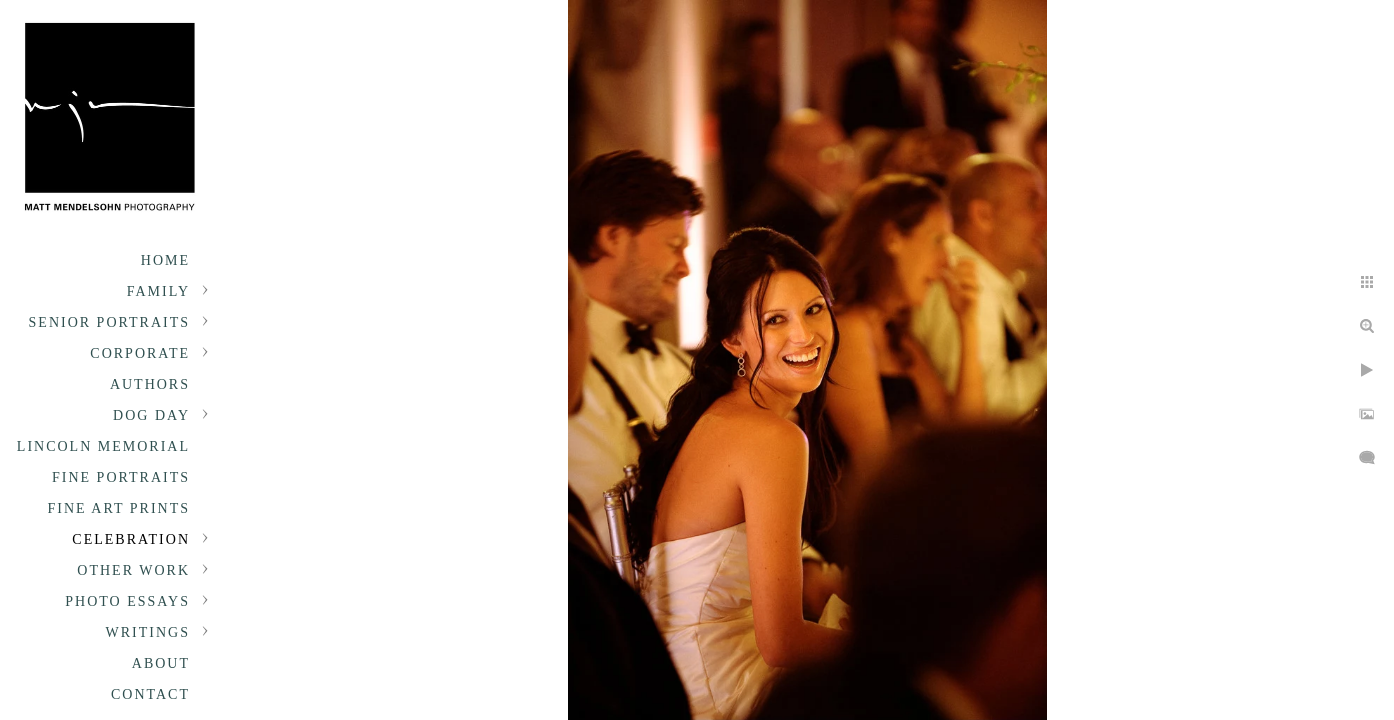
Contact (150, 694)
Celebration (131, 539)
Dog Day (151, 415)
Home (165, 260)
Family (158, 291)
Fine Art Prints (119, 508)
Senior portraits (109, 322)
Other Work (133, 570)
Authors (150, 384)
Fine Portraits (121, 477)
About (161, 663)
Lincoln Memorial (103, 446)
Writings (148, 632)
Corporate (140, 353)
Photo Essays (127, 601)
